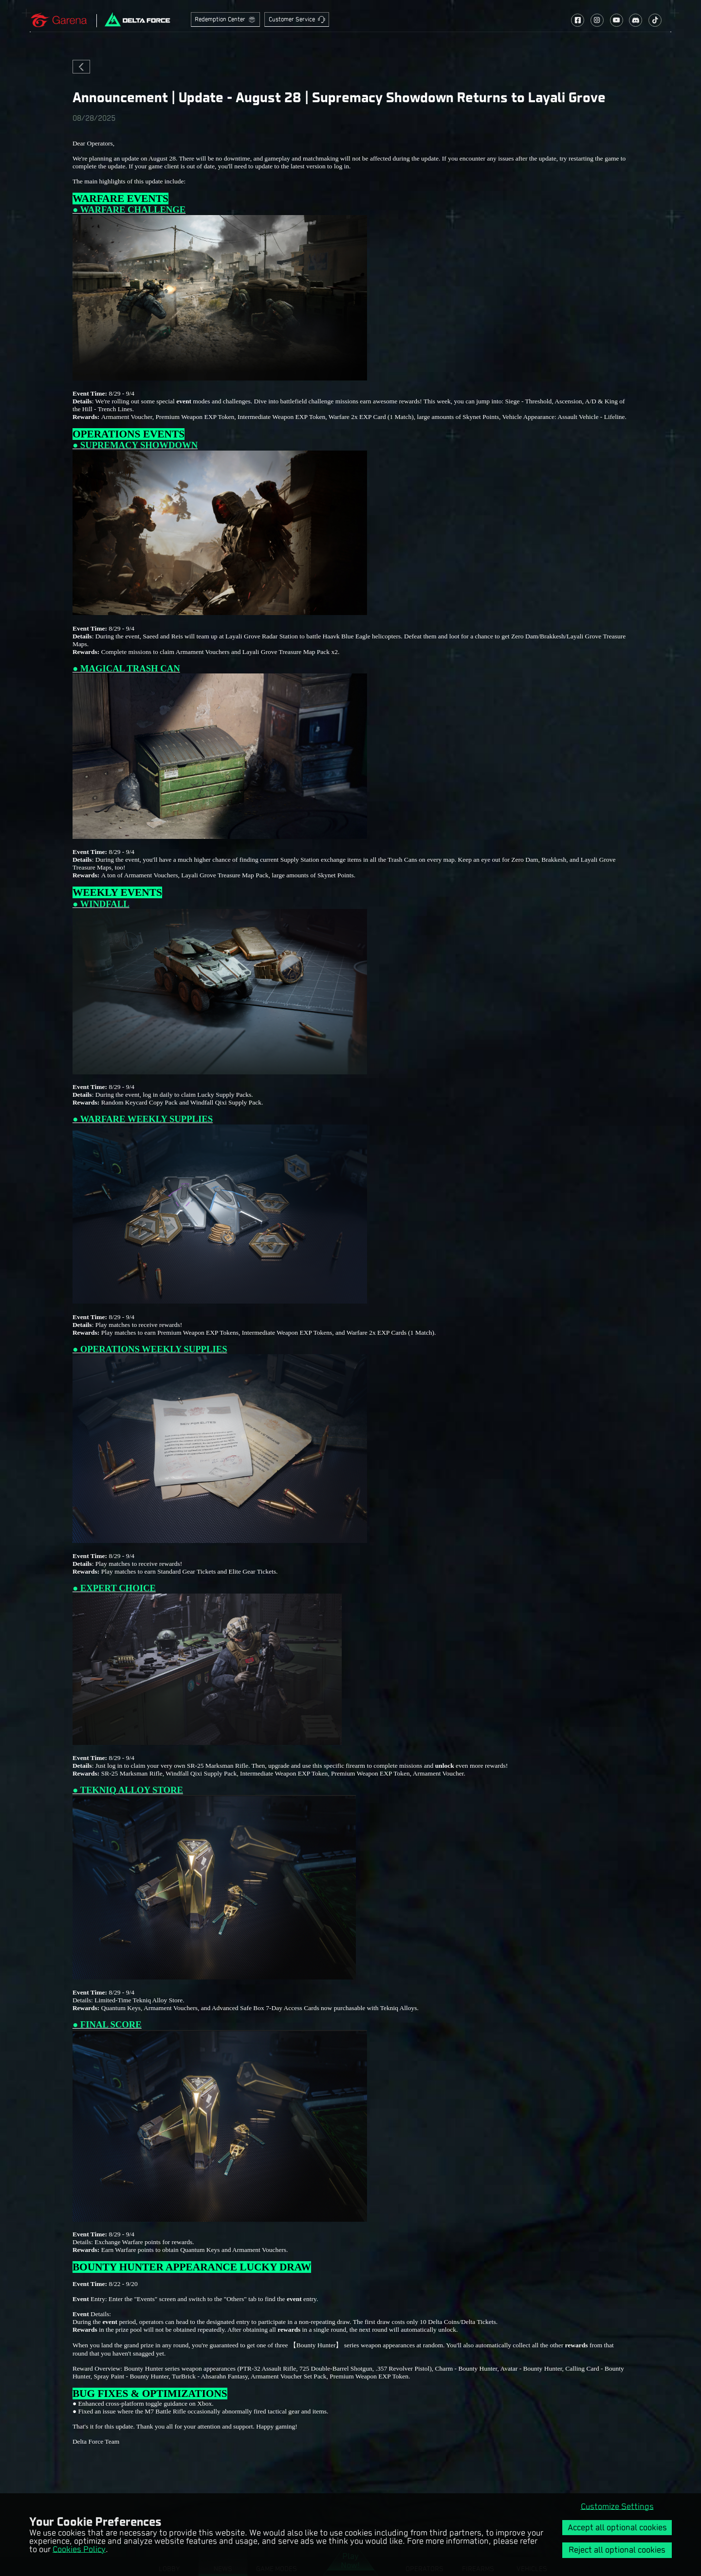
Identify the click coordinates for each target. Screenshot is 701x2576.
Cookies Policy (79, 2549)
